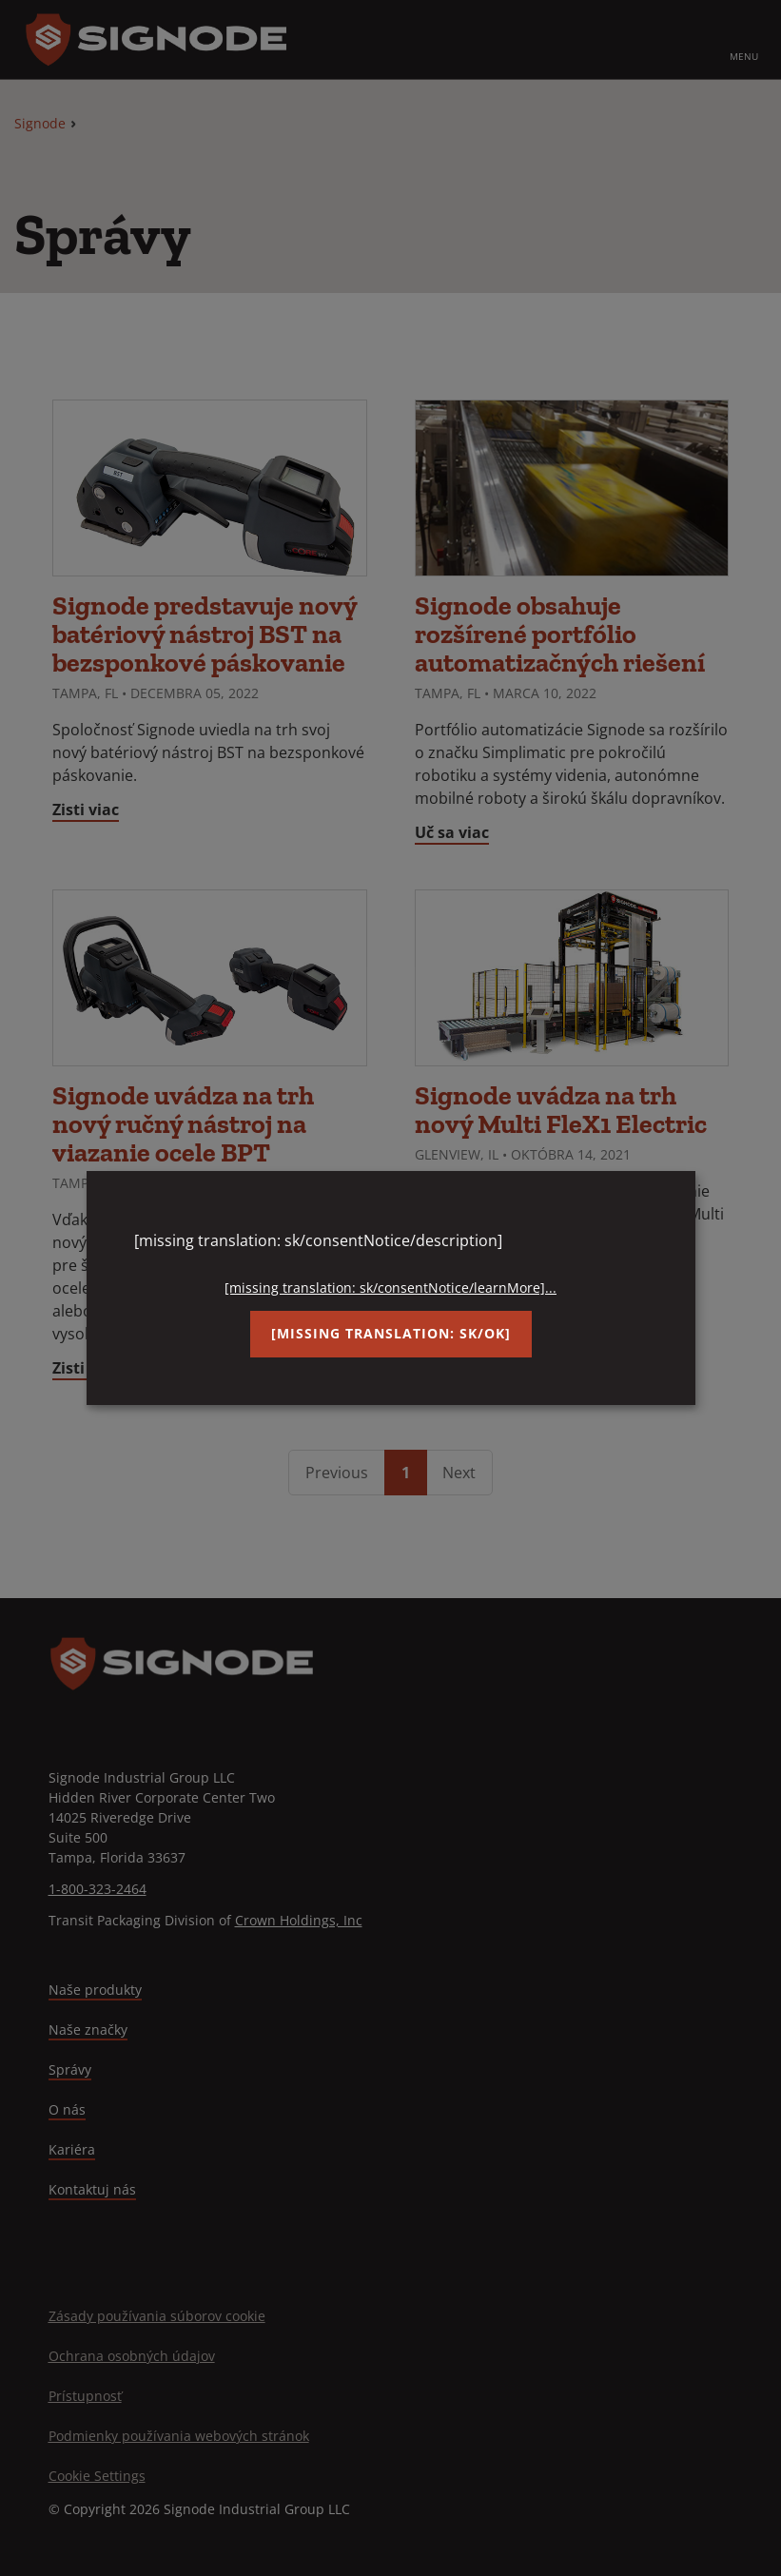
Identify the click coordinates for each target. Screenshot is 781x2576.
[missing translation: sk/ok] (391, 1333)
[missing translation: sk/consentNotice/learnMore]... (390, 1287)
